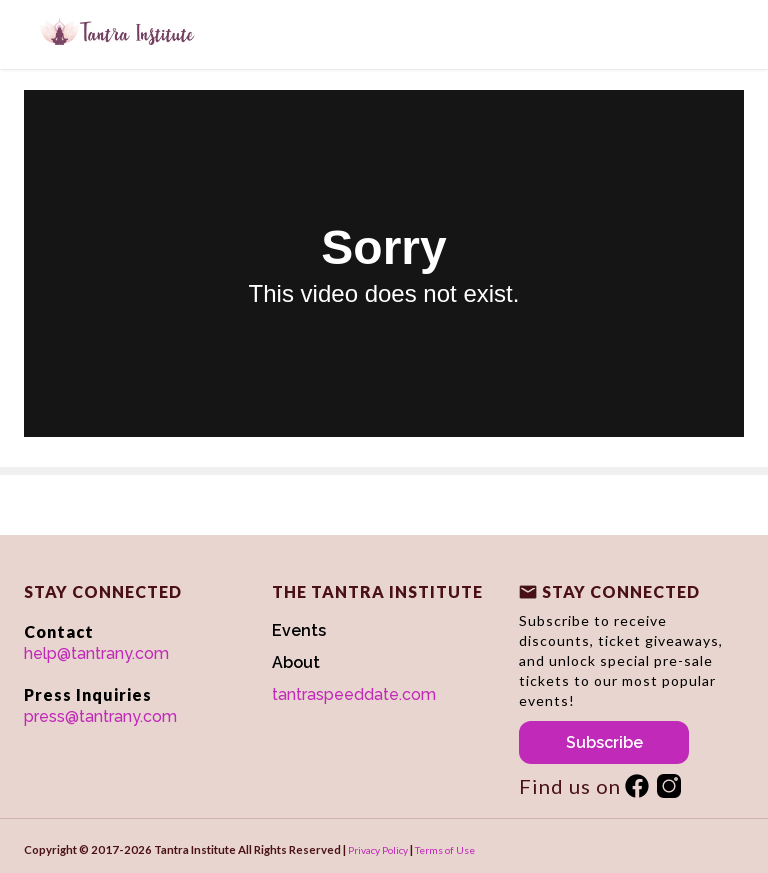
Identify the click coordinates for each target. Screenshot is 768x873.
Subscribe (604, 742)
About (296, 662)
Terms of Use (445, 850)
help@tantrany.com (96, 653)
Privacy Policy (378, 850)
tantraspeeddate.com (354, 694)
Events (299, 630)
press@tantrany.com (100, 716)
